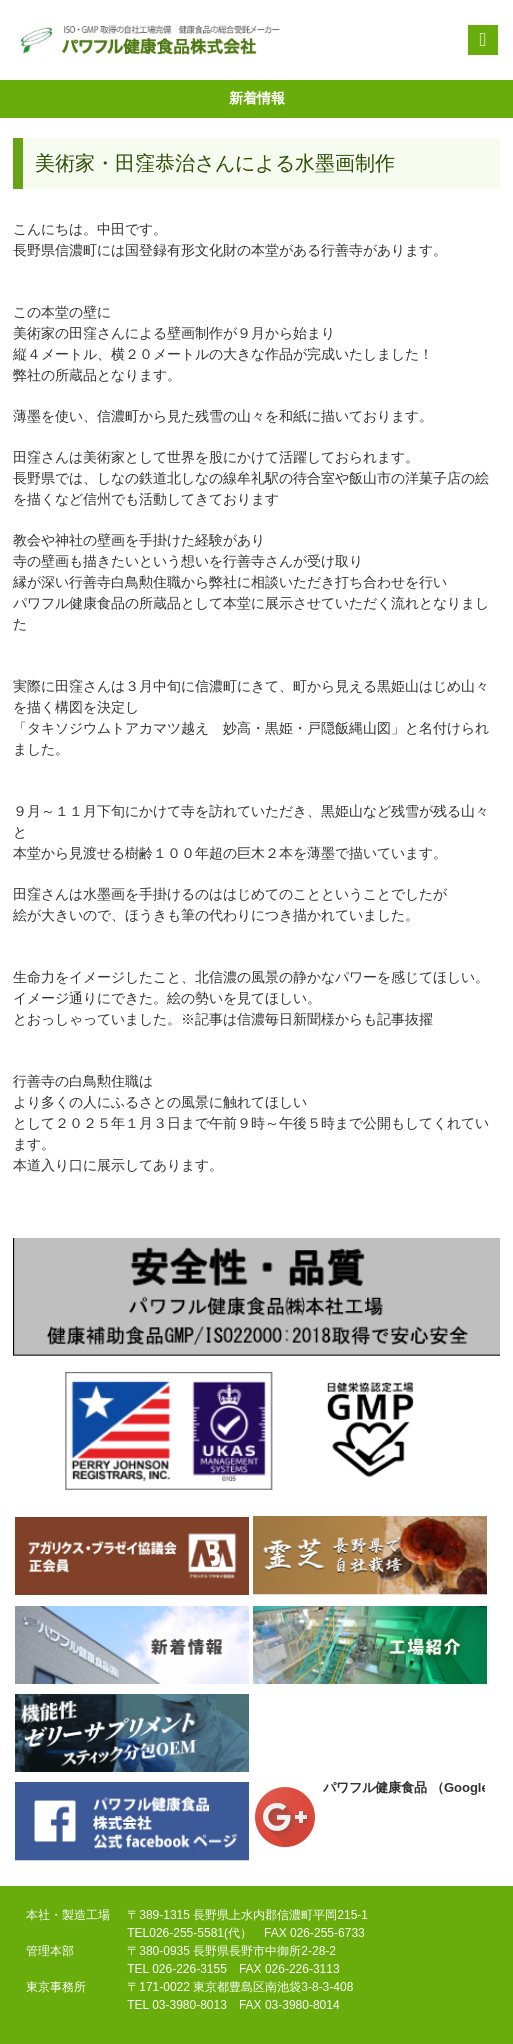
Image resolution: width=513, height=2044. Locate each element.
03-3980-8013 (189, 2005)
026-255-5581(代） (200, 1933)
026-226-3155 (189, 1969)
